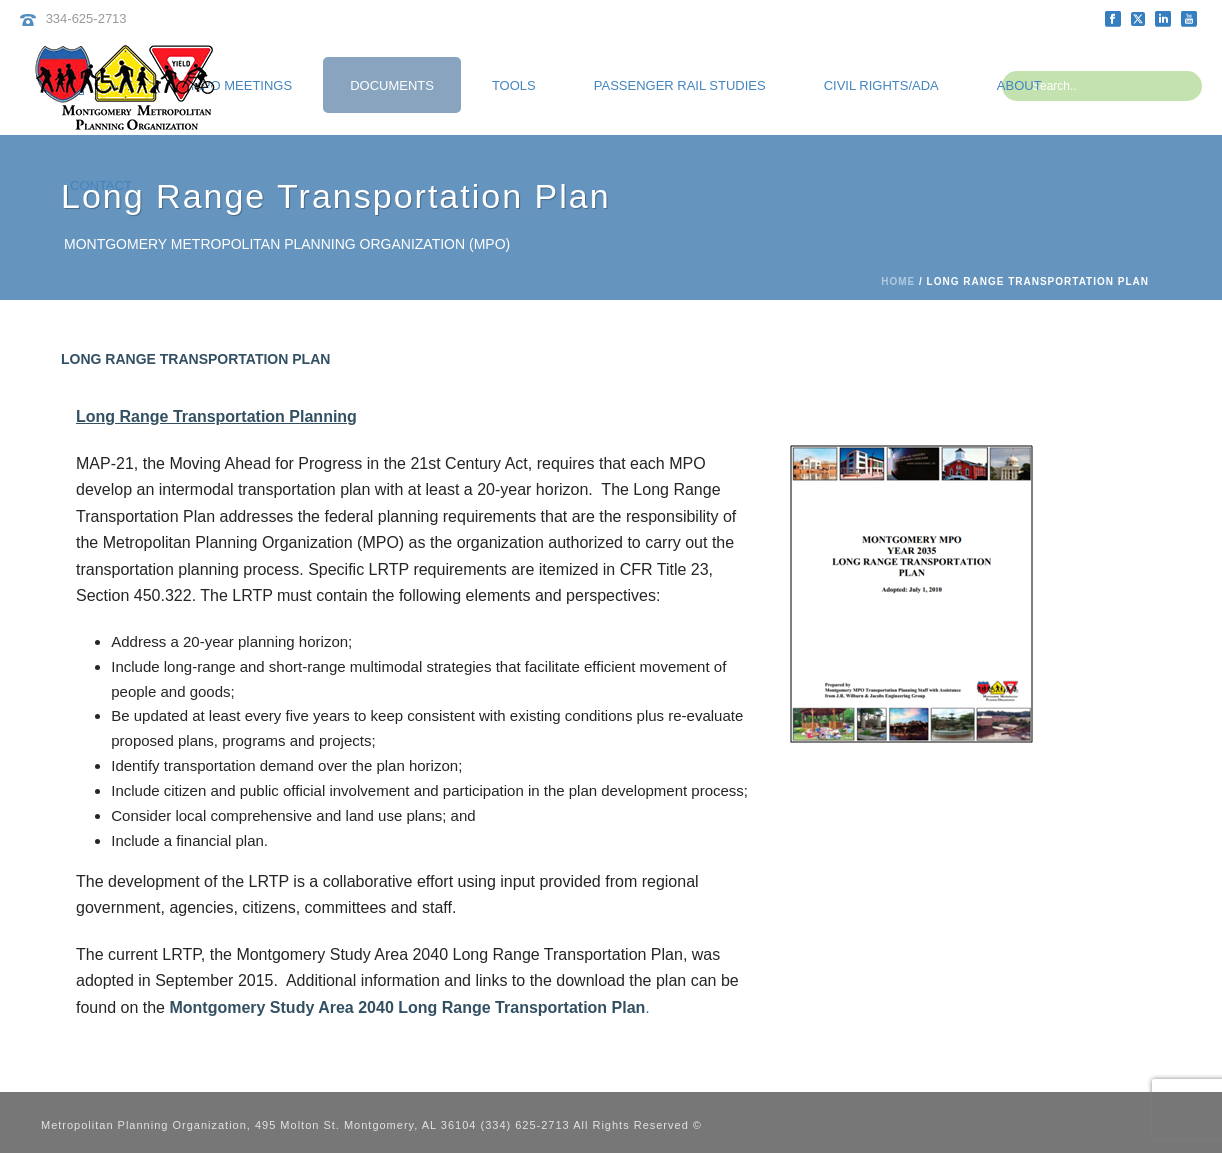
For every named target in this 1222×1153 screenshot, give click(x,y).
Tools (514, 85)
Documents (392, 85)
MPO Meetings (241, 85)
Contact (101, 185)
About (1019, 85)
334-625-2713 (86, 18)
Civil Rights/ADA (881, 85)
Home (898, 281)
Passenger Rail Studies (680, 85)
